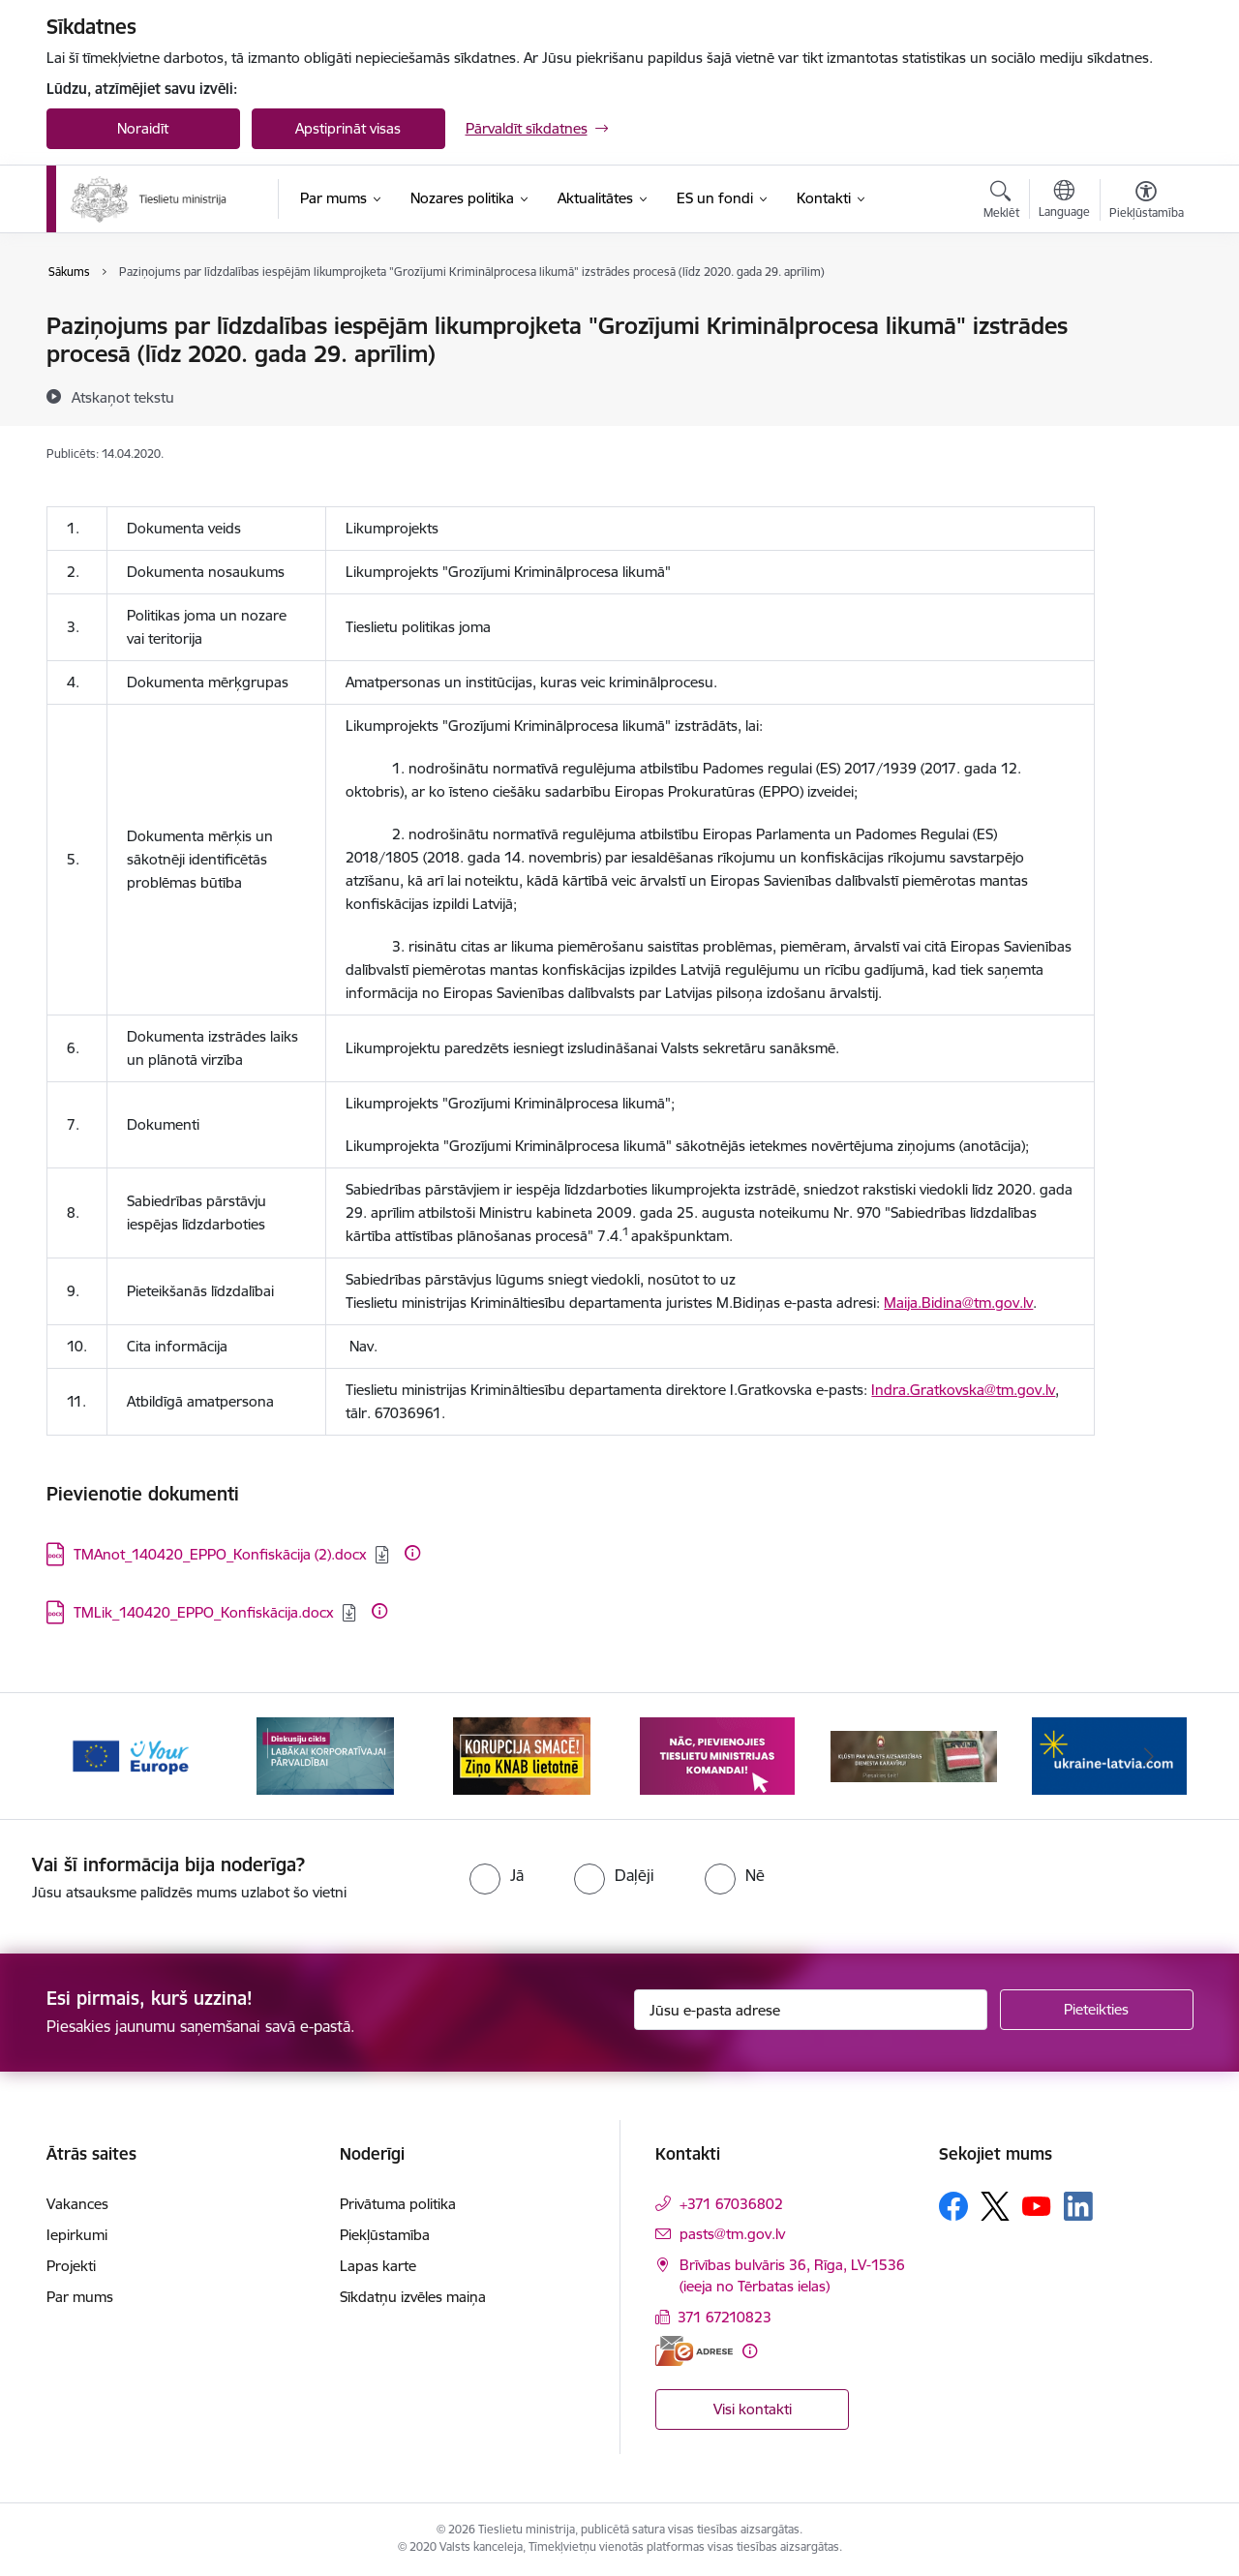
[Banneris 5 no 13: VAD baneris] (914, 1754)
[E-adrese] (694, 2351)
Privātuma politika (398, 2204)
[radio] (496, 1875)
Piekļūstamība (385, 2235)
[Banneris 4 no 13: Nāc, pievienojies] (717, 1754)
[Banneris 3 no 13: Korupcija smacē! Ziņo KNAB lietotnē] (521, 1754)
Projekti (71, 2266)
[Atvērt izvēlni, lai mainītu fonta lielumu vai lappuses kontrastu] (1147, 202)
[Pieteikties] (1097, 2009)
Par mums (79, 2297)
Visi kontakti (752, 2409)
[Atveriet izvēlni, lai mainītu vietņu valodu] (1064, 201)
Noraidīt (142, 128)
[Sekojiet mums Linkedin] (1078, 2206)
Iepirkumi (76, 2235)
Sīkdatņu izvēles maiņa (413, 2297)
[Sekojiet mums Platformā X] (995, 2206)
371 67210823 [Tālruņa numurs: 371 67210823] (724, 2317)
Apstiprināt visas (348, 128)
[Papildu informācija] (412, 1553)
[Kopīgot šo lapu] (1145, 366)
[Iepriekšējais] (91, 1756)
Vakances (77, 2204)
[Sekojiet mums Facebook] (953, 2206)
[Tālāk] (1149, 1756)
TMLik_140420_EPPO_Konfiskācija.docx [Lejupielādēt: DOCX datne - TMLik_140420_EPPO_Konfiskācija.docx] (204, 1612)
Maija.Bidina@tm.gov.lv (958, 1302)
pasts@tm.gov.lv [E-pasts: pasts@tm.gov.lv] (732, 2234)
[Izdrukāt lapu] (1145, 318)
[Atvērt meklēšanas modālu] (1001, 202)
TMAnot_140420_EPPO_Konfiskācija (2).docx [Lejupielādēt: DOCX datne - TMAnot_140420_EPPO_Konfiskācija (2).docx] (220, 1554)
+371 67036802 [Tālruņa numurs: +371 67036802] (731, 2204)
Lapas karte (378, 2266)
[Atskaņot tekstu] (123, 397)
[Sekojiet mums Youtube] (1036, 2205)
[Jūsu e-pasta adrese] (810, 2009)
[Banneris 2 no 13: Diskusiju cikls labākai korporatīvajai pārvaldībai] (325, 1754)
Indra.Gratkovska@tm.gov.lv (963, 1389)
